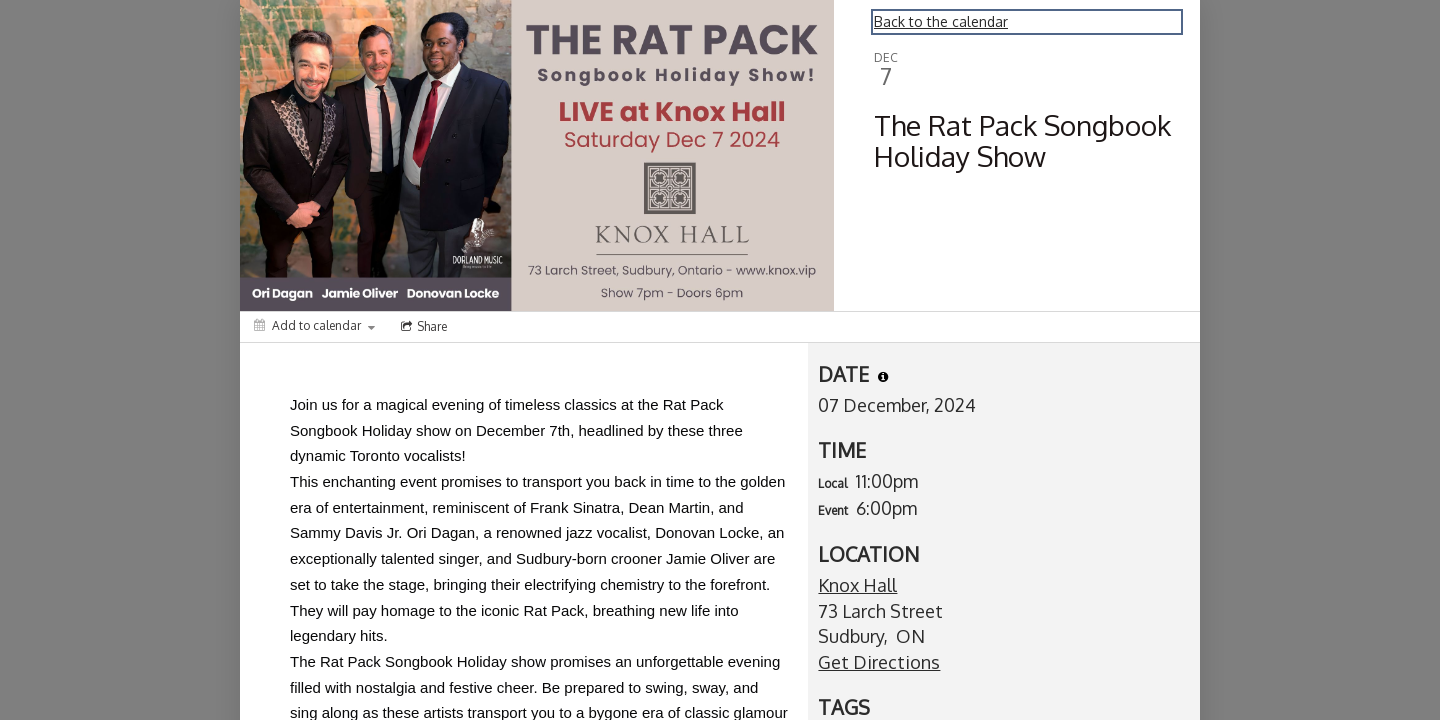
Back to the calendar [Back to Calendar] (941, 21)
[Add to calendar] (314, 325)
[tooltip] (883, 377)
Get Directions (879, 662)
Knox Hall (857, 585)
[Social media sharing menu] (422, 327)
